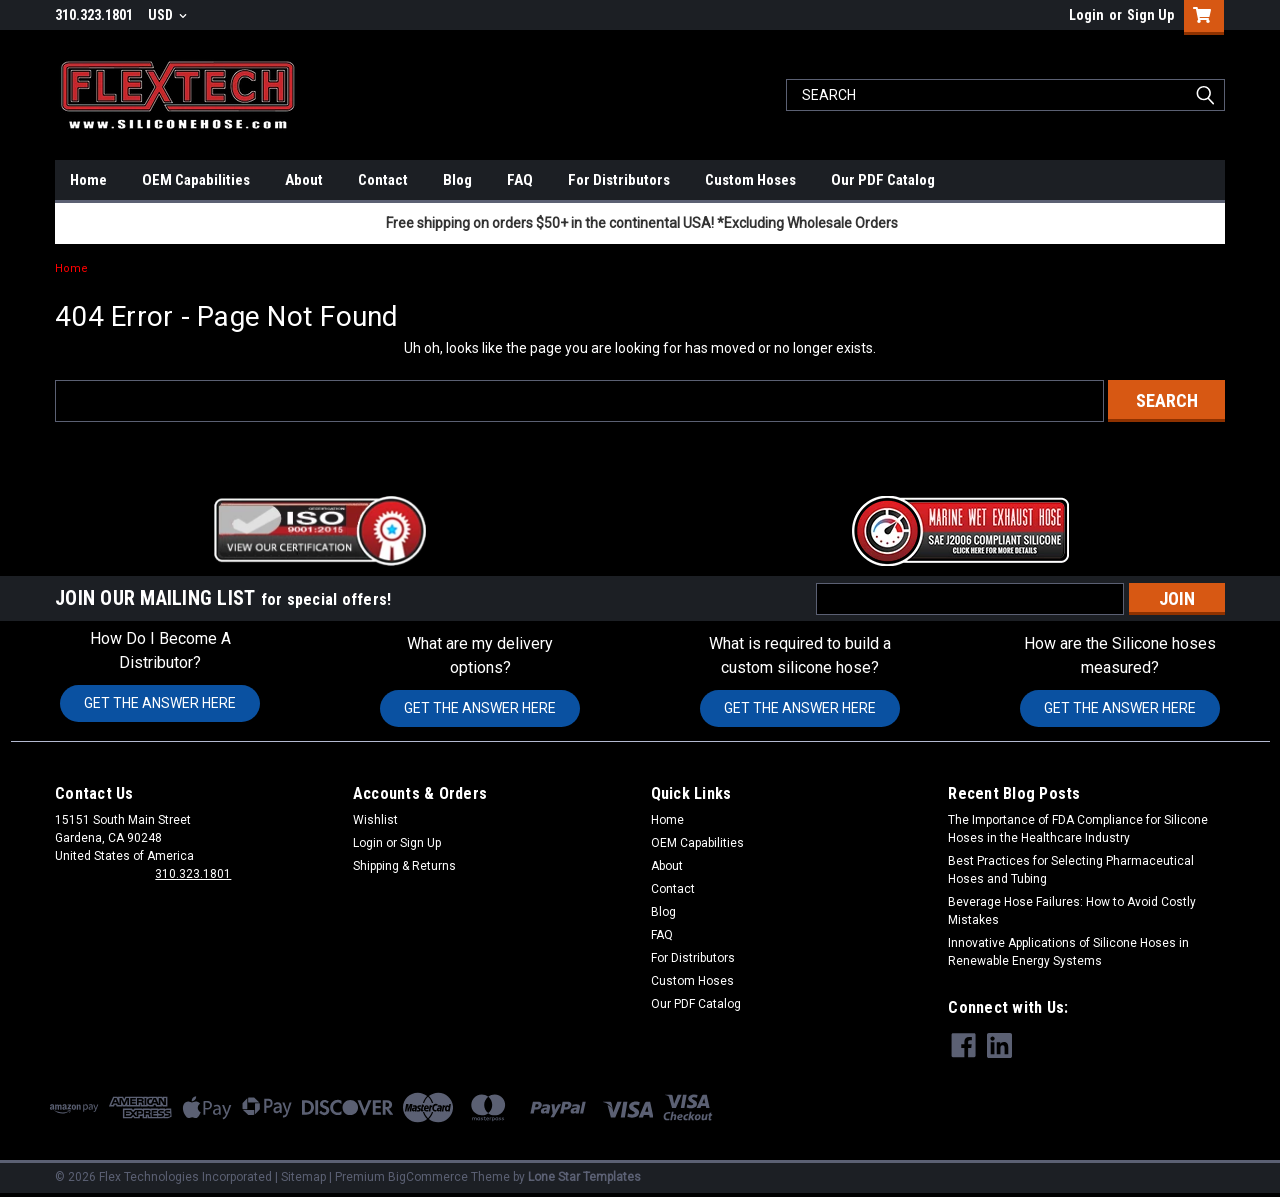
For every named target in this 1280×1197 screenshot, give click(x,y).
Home (88, 180)
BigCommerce (428, 1177)
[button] (320, 531)
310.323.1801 (193, 874)
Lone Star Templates (584, 1177)
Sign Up (1150, 15)
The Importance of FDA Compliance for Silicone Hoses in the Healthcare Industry (1078, 829)
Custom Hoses (750, 180)
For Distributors (619, 180)
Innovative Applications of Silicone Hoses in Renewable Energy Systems (1068, 952)
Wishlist (375, 820)
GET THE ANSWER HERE (160, 703)
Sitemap (303, 1177)
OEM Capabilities (196, 180)
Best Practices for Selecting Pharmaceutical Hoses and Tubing (1071, 870)
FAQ (520, 180)
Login (1086, 15)
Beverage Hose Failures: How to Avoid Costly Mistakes (1072, 911)
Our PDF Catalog (883, 180)
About (304, 180)
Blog (457, 180)
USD (167, 15)
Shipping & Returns (404, 866)
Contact (383, 180)
